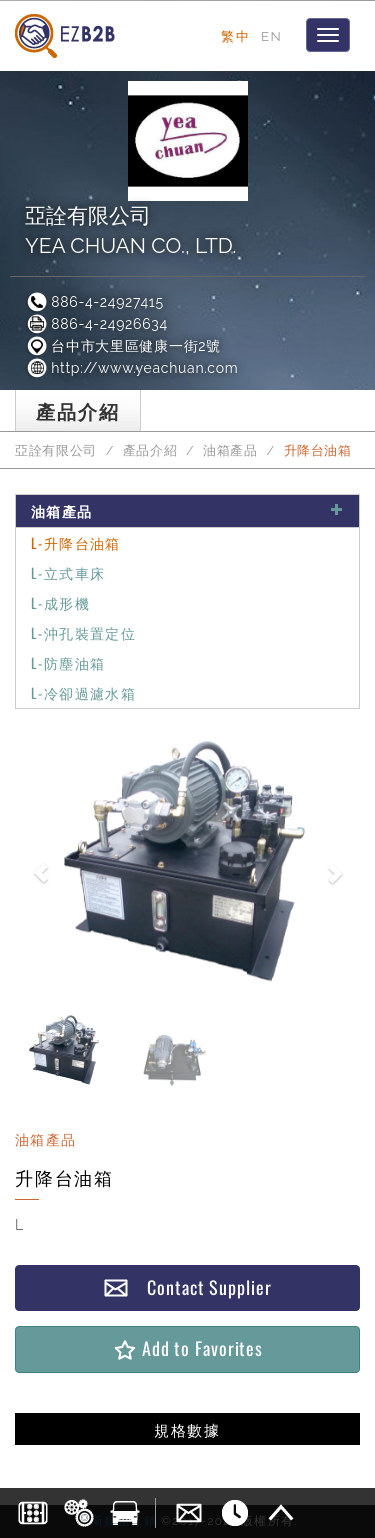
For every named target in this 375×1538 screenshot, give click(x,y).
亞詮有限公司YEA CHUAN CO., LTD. (130, 230)
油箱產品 (230, 450)
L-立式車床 (68, 572)
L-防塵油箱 (68, 662)
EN (271, 36)
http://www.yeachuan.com (131, 368)
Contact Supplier (187, 1287)
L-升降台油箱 (76, 542)
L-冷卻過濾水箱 (83, 692)
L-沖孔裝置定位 (83, 632)
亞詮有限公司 (56, 450)
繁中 (235, 36)
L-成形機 (60, 602)
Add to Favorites (187, 1348)
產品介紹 (150, 450)
